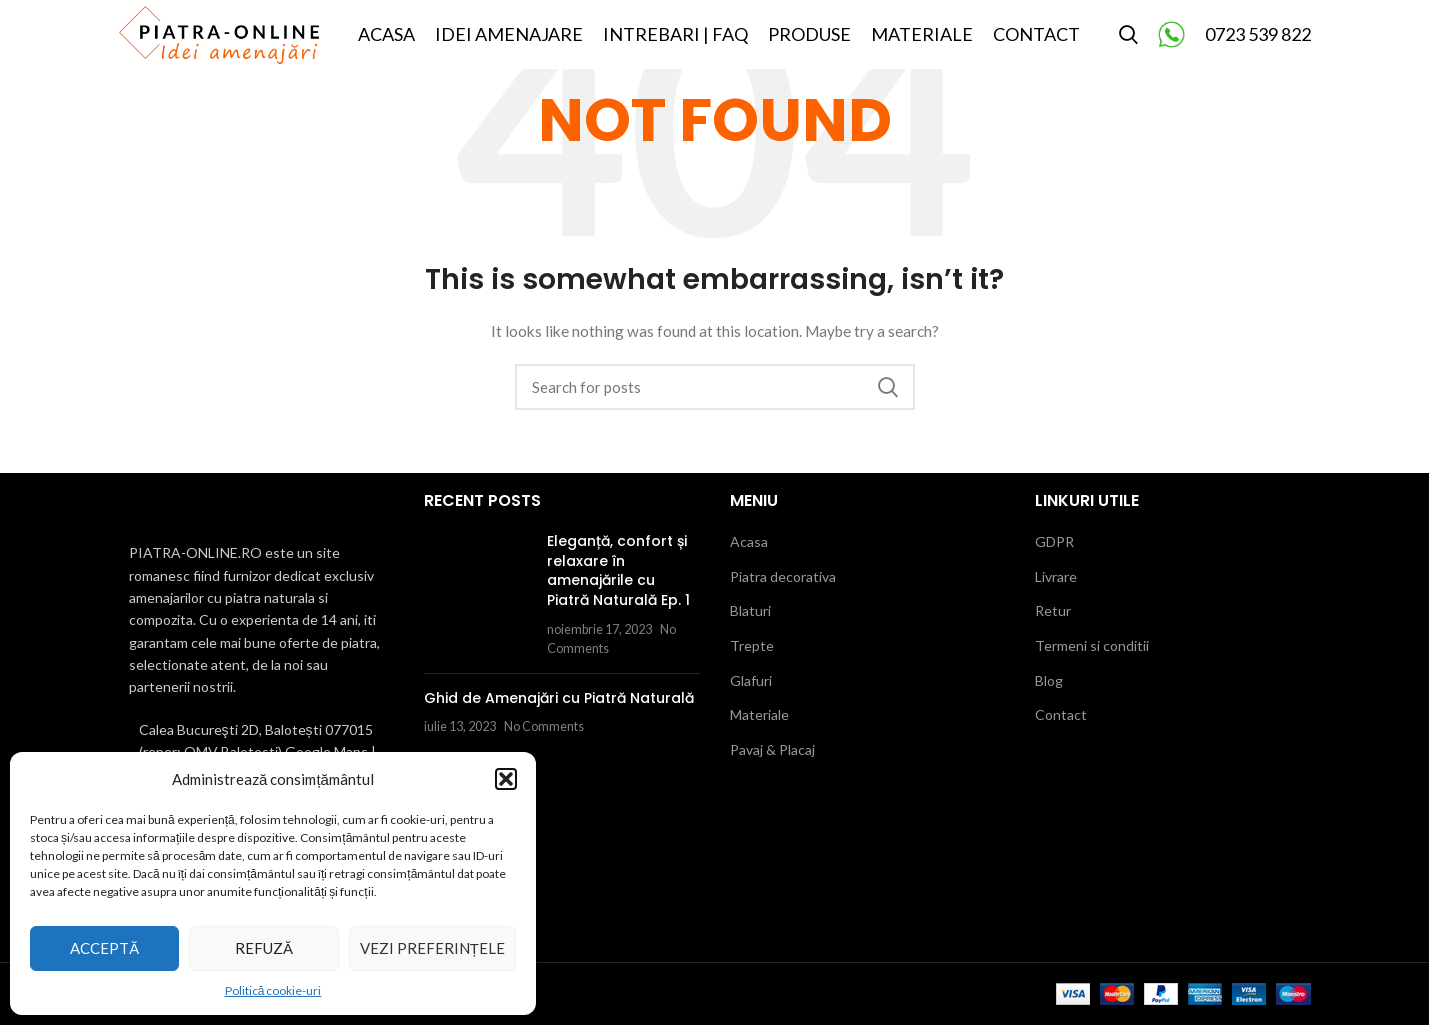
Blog (1049, 680)
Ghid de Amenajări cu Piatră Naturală (559, 698)
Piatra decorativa (783, 576)
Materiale (759, 714)
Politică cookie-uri (273, 990)
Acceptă (104, 948)
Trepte (752, 645)
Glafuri (751, 680)
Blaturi (750, 610)
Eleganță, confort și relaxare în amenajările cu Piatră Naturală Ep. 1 (618, 570)
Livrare (1056, 576)
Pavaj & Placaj (772, 749)
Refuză (264, 948)
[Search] (1128, 53)
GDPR (1054, 541)
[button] (506, 779)
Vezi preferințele (432, 948)
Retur (1053, 610)
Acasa (749, 541)
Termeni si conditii (1092, 645)
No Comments (544, 726)
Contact (1061, 714)
